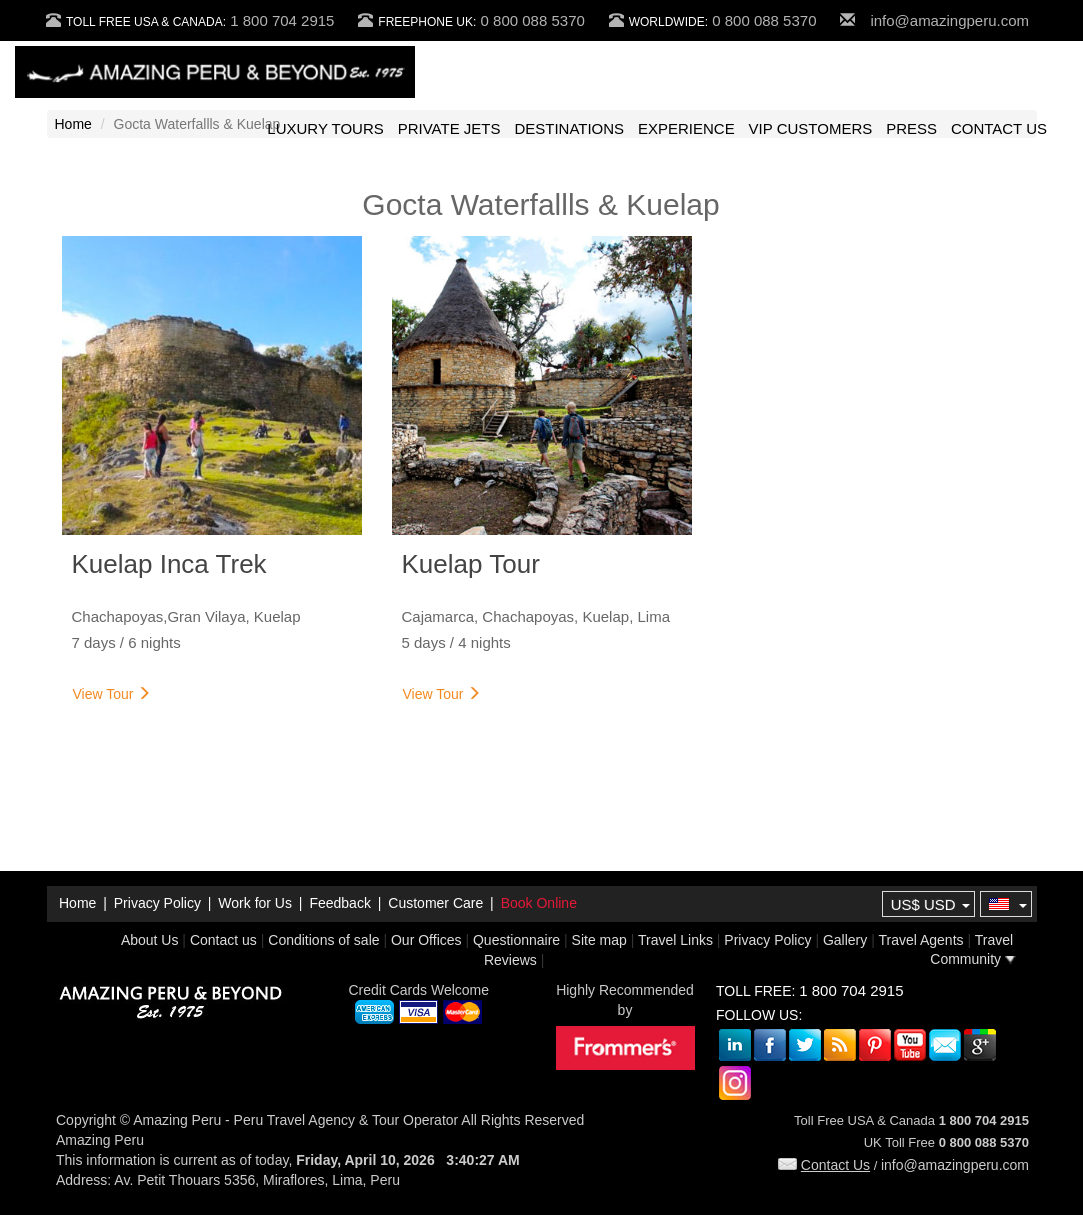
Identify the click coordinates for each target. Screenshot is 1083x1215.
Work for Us (255, 903)
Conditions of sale (323, 940)
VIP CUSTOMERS (811, 128)
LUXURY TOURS (325, 128)
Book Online (539, 903)
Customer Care (435, 903)
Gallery (845, 940)
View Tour (112, 694)
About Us (150, 940)
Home (73, 124)
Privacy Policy (157, 903)
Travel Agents (920, 940)
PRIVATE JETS (449, 128)
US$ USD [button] (930, 904)
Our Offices (426, 940)
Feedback (339, 903)
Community (973, 959)
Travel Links (675, 940)
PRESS (911, 128)
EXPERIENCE (686, 128)
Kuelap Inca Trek (169, 564)
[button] (1006, 905)
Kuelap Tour (471, 564)
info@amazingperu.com (949, 20)
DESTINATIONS (569, 128)
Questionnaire (516, 940)
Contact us (223, 940)
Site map (599, 940)
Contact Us (824, 1165)
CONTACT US (999, 128)
